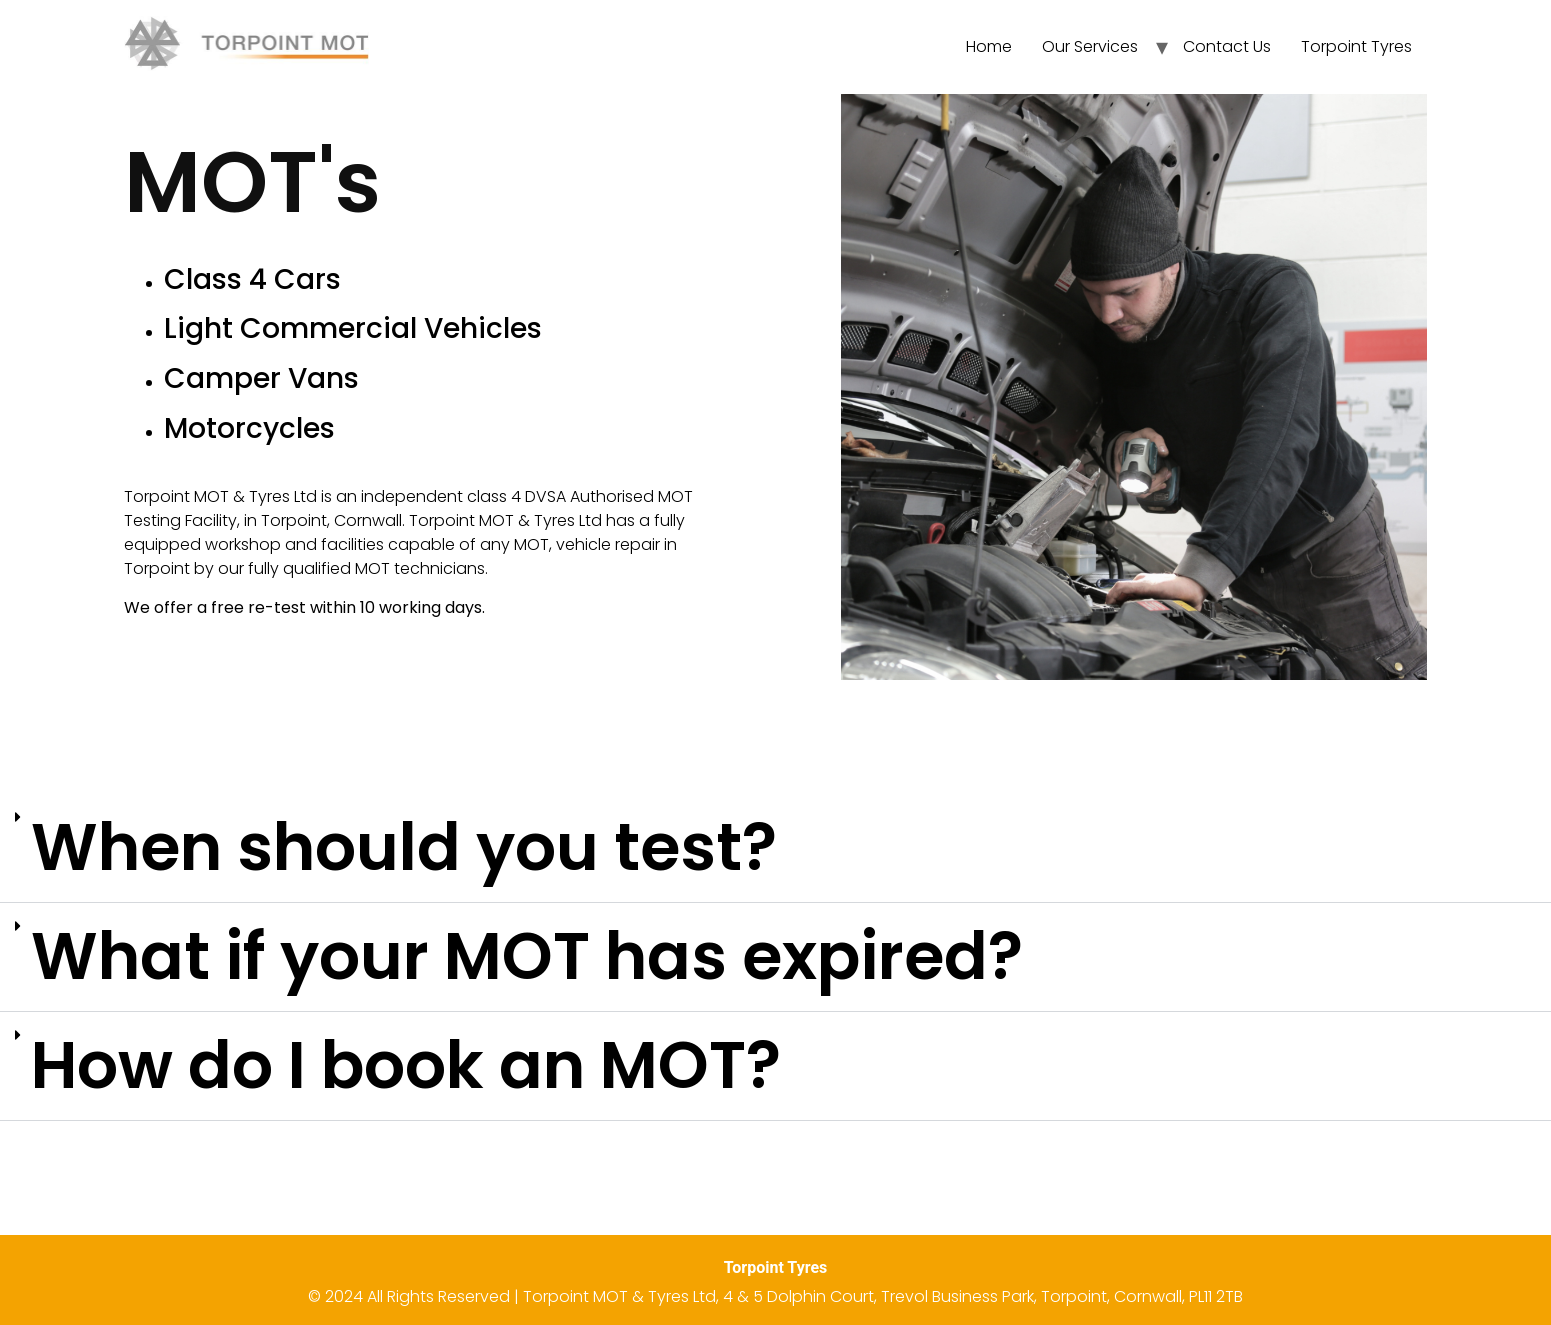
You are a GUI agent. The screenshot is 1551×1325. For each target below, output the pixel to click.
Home (989, 46)
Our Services (1090, 46)
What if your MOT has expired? (527, 956)
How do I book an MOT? (406, 1065)
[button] (775, 848)
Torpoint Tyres (1356, 46)
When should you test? (404, 847)
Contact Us (1227, 46)
